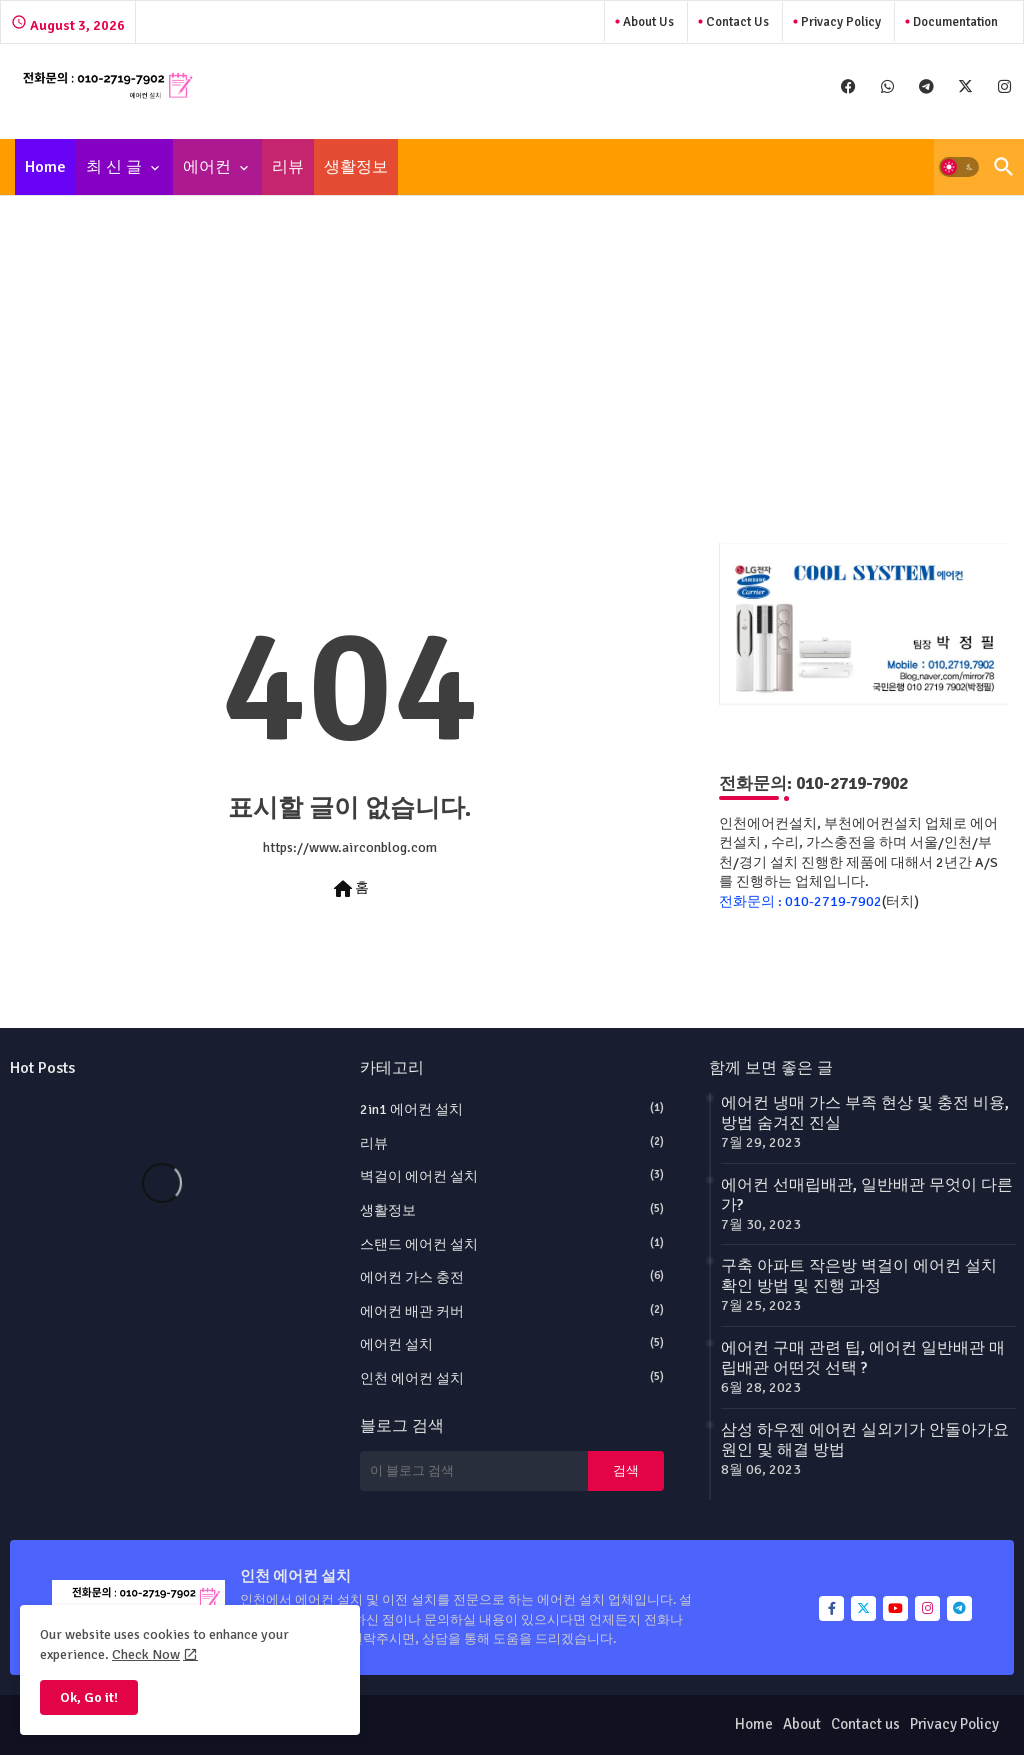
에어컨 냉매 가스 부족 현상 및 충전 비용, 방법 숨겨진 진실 (865, 1113)
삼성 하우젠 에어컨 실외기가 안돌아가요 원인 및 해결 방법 (865, 1440)
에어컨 (207, 167)
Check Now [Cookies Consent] (146, 1654)
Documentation (954, 22)
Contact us (736, 22)
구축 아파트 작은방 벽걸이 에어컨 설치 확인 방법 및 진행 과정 (859, 1276)
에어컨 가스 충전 (512, 1277)
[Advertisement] (512, 358)
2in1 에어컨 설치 (512, 1109)
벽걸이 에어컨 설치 (512, 1176)
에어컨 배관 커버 (512, 1311)
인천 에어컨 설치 (512, 1378)
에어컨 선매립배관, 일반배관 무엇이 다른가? (867, 1195)
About (802, 1724)
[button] (959, 167)
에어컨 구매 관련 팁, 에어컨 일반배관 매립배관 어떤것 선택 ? (863, 1358)
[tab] (45, 167)
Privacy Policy (839, 22)
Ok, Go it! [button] (89, 1697)
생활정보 (356, 167)
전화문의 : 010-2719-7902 (800, 901)
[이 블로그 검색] (474, 1471)
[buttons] (848, 86)
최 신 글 (114, 167)
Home (45, 167)
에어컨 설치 (512, 1344)
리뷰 (288, 167)
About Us (647, 22)
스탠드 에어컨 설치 (512, 1244)
